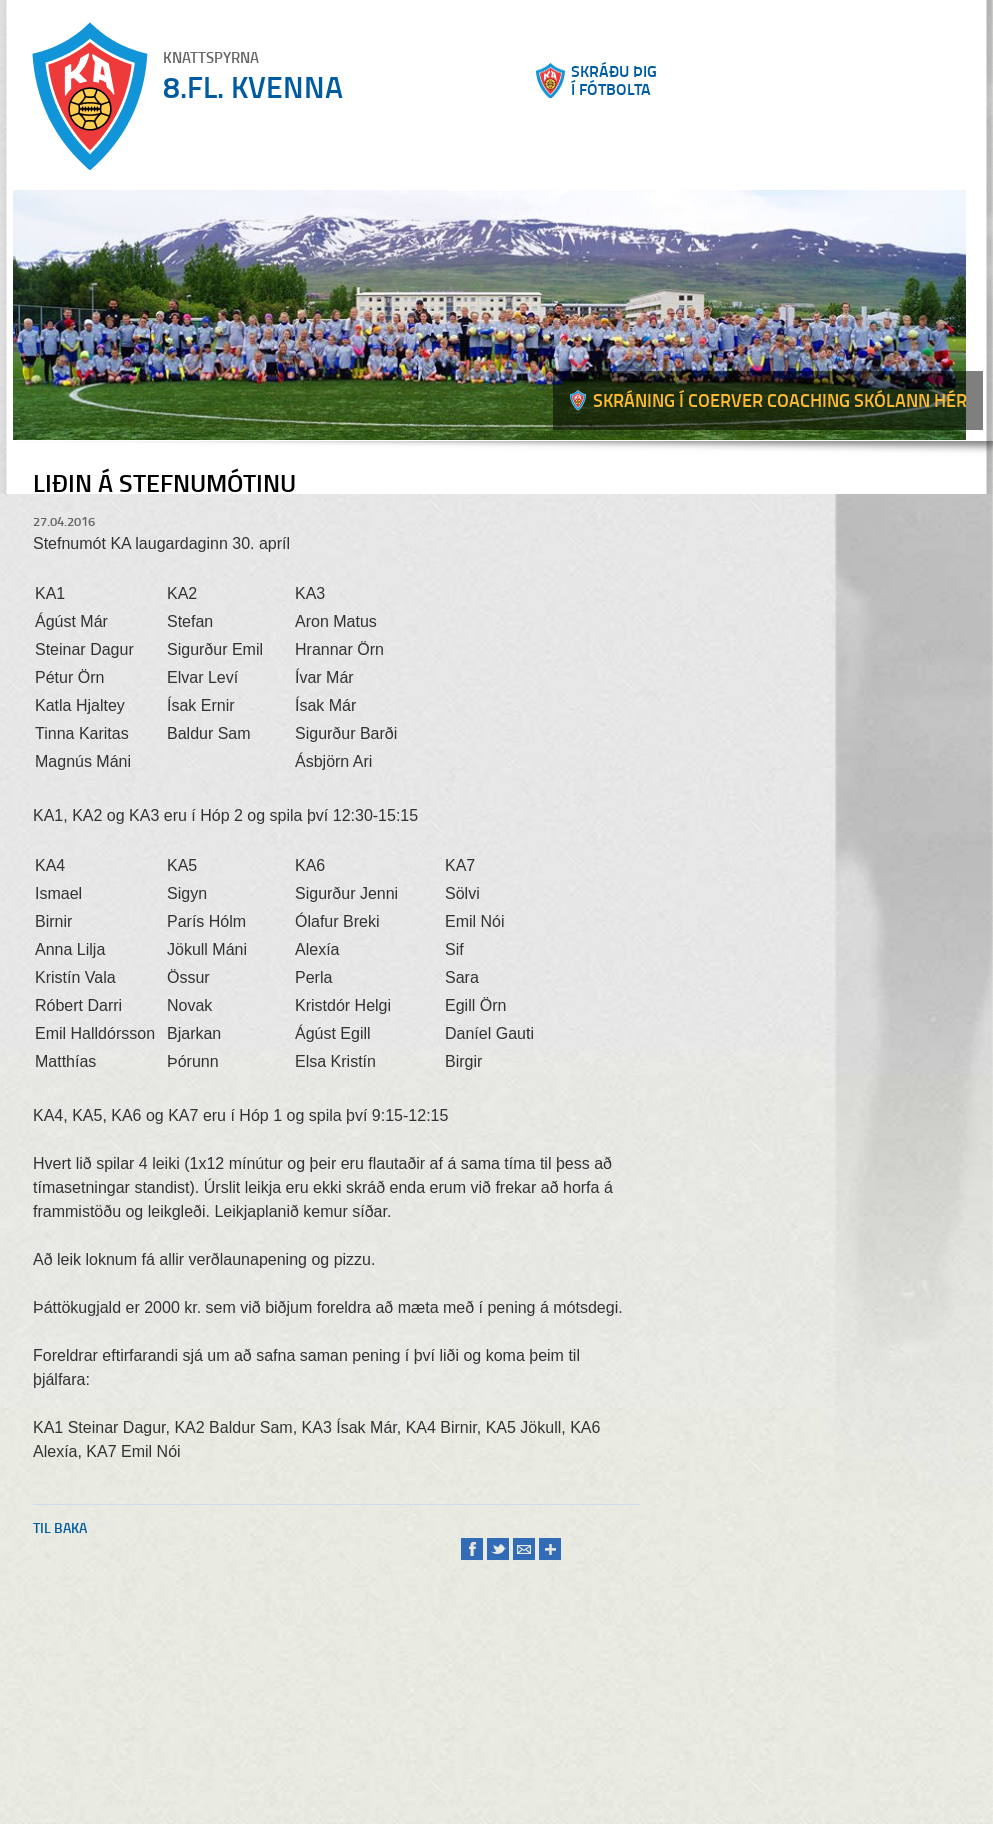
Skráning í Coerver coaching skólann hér (780, 400)
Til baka (60, 1527)
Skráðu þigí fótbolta (614, 80)
